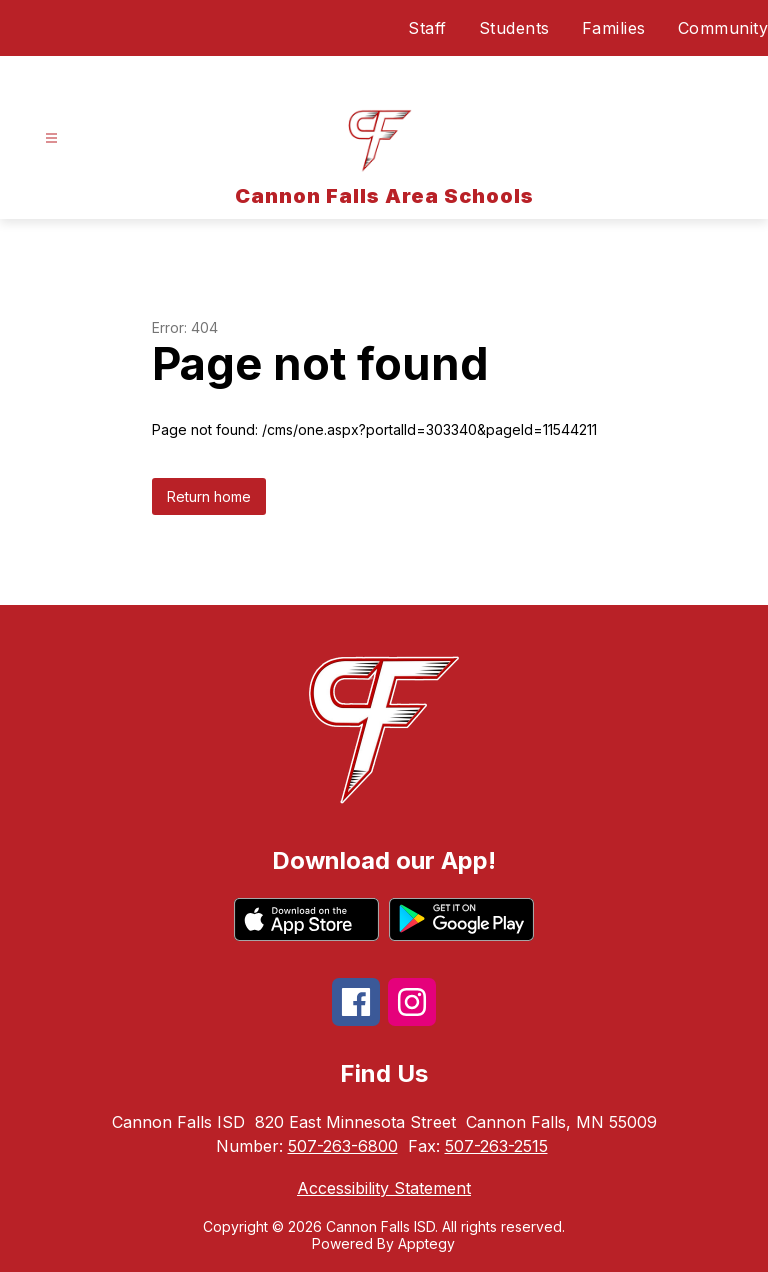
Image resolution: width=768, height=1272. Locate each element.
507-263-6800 (343, 1146)
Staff (427, 28)
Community (723, 28)
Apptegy (426, 1243)
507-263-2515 (496, 1146)
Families (614, 28)
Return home (209, 496)
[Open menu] (51, 138)
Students (514, 28)
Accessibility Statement (384, 1188)
